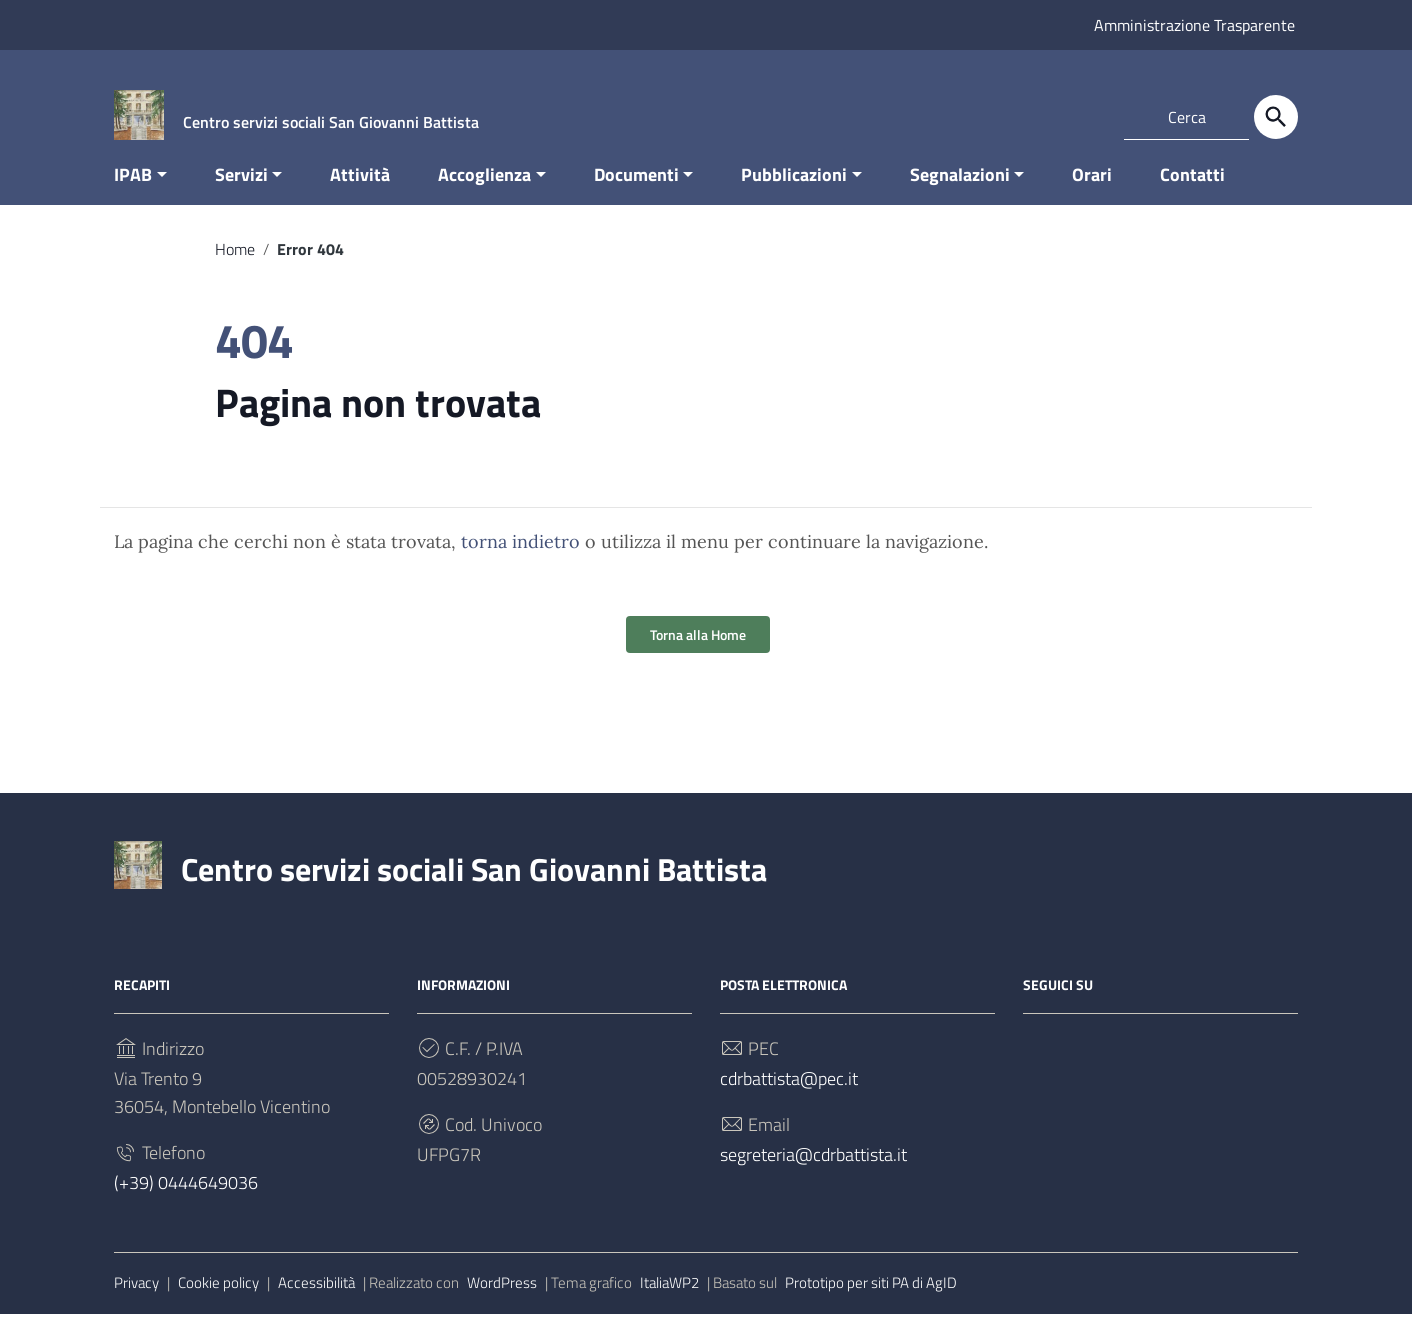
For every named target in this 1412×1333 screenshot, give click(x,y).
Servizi (241, 193)
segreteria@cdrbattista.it (813, 1174)
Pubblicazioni (794, 193)
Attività (360, 193)
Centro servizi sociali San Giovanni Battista (474, 889)
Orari (1092, 193)
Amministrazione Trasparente (1194, 25)
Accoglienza (484, 193)
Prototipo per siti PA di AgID (871, 1302)
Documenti (636, 193)
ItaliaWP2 (669, 1302)
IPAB (133, 193)
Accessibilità (316, 1302)
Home (235, 268)
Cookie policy (218, 1302)
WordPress (502, 1302)
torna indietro (520, 561)
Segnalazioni (960, 193)
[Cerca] (1276, 117)
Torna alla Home (698, 654)
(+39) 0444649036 (186, 1202)
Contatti (1192, 193)
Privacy (136, 1302)
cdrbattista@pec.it (789, 1098)
